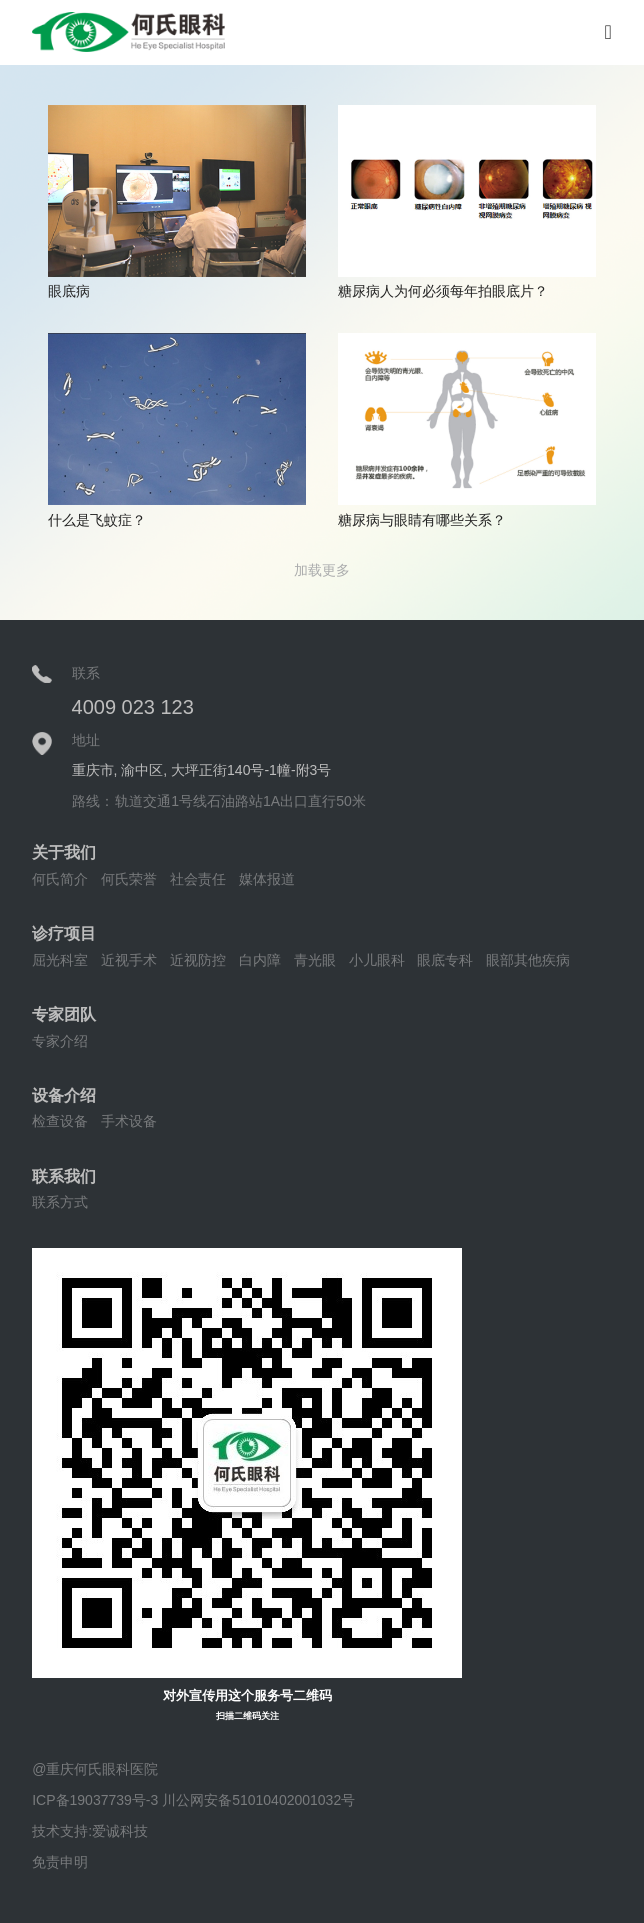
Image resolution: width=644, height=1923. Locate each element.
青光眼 (315, 960)
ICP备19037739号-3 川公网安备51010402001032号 (193, 1800)
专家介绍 (60, 1041)
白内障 (260, 960)
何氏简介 (60, 879)
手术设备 (129, 1121)
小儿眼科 (377, 960)
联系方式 (60, 1202)
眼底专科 (445, 960)
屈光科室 (60, 960)
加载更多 (322, 570)
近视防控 (198, 960)
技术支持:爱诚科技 (90, 1831)
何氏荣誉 (129, 879)
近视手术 (129, 960)
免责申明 (60, 1862)
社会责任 (198, 879)
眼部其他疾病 (528, 960)
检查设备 (60, 1121)
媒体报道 (267, 879)
